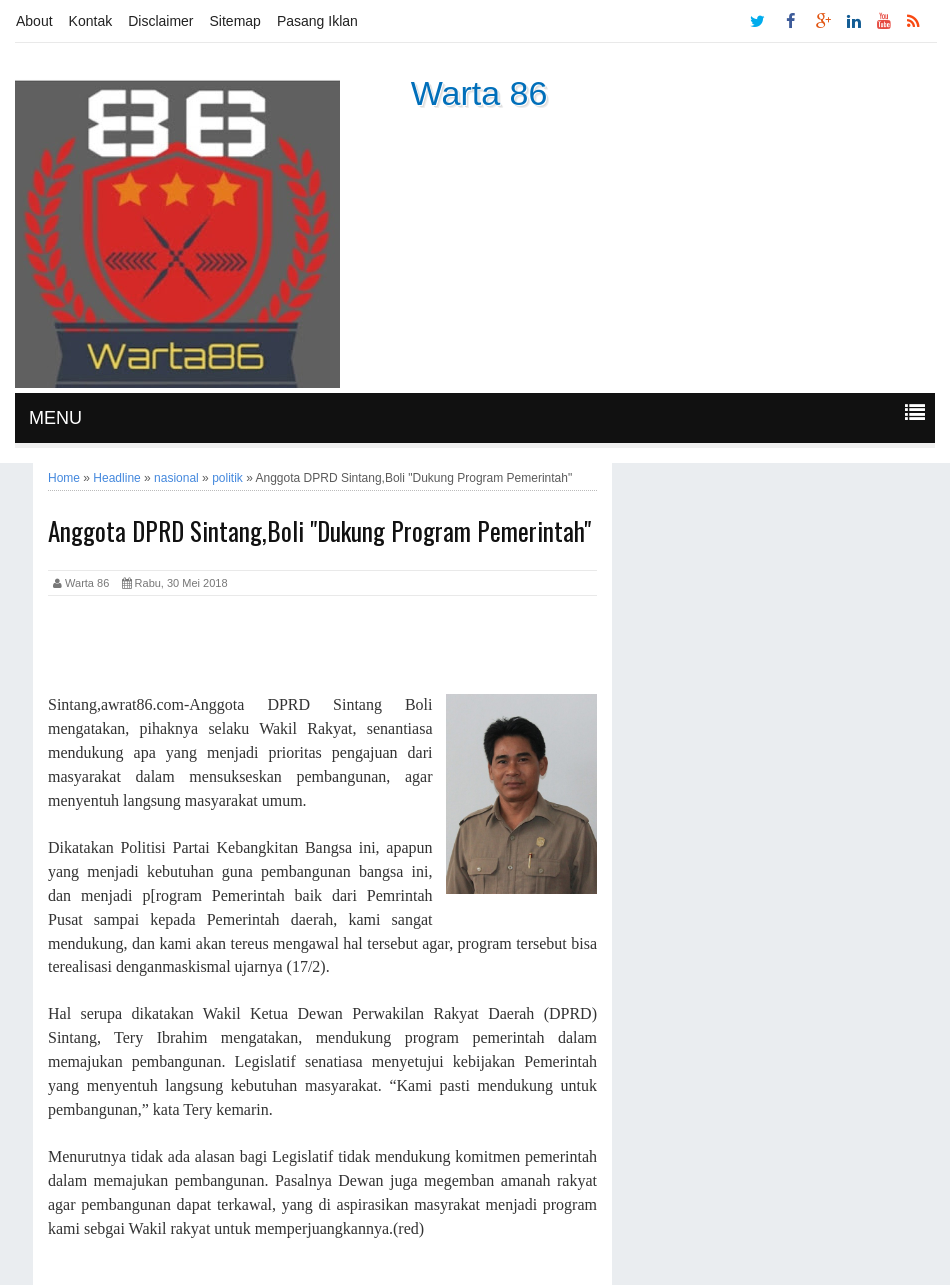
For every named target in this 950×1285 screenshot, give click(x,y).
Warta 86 (479, 93)
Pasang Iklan (317, 21)
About (34, 21)
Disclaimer (160, 21)
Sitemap (235, 21)
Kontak (91, 21)
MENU (55, 418)
